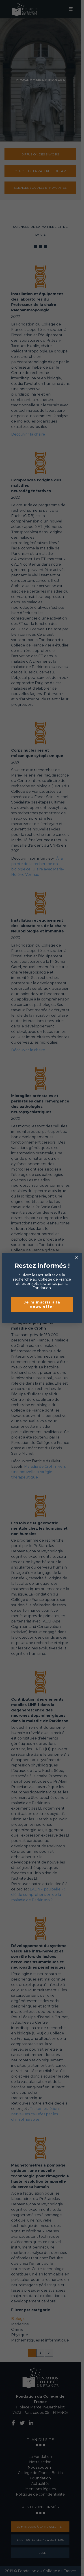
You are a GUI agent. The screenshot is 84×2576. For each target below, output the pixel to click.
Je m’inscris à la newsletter (42, 1304)
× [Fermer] (76, 1258)
